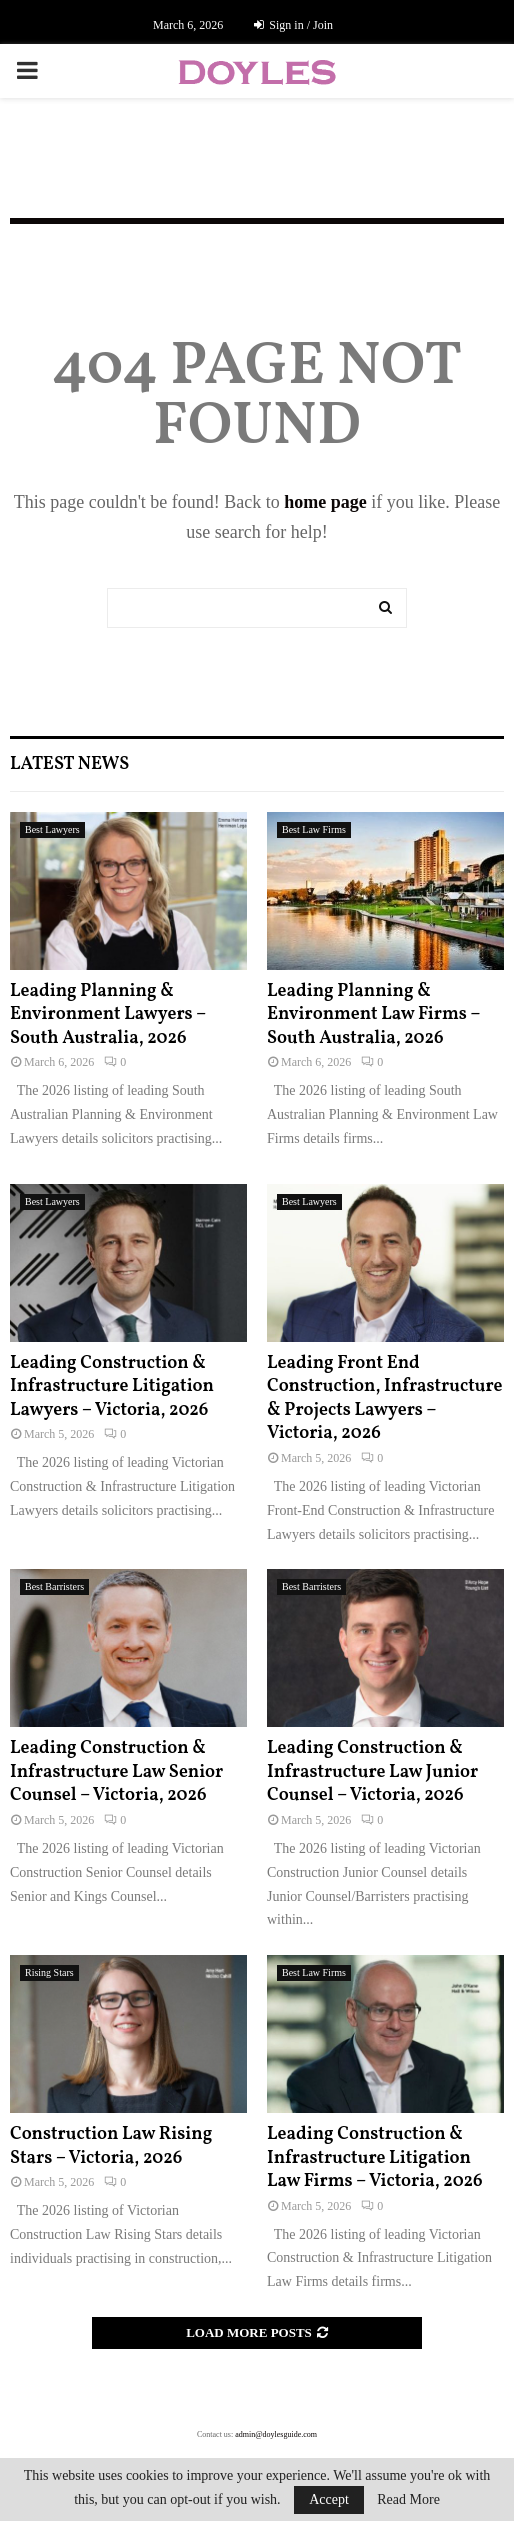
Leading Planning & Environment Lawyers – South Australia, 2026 (108, 1015)
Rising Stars (49, 1972)
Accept (329, 2499)
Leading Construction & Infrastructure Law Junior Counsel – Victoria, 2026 (372, 1772)
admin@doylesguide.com (276, 2434)
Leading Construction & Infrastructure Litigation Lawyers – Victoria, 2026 (112, 1387)
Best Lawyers (52, 829)
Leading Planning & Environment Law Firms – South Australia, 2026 (373, 1015)
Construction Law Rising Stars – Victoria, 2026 (111, 2146)
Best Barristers (54, 1586)
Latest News (69, 764)
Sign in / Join (293, 25)
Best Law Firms (314, 829)
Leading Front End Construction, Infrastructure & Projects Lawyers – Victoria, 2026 (385, 1398)
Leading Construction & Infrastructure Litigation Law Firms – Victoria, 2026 (375, 2158)
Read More (408, 2500)
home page (325, 502)
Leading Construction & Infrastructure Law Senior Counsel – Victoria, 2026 (116, 1772)
